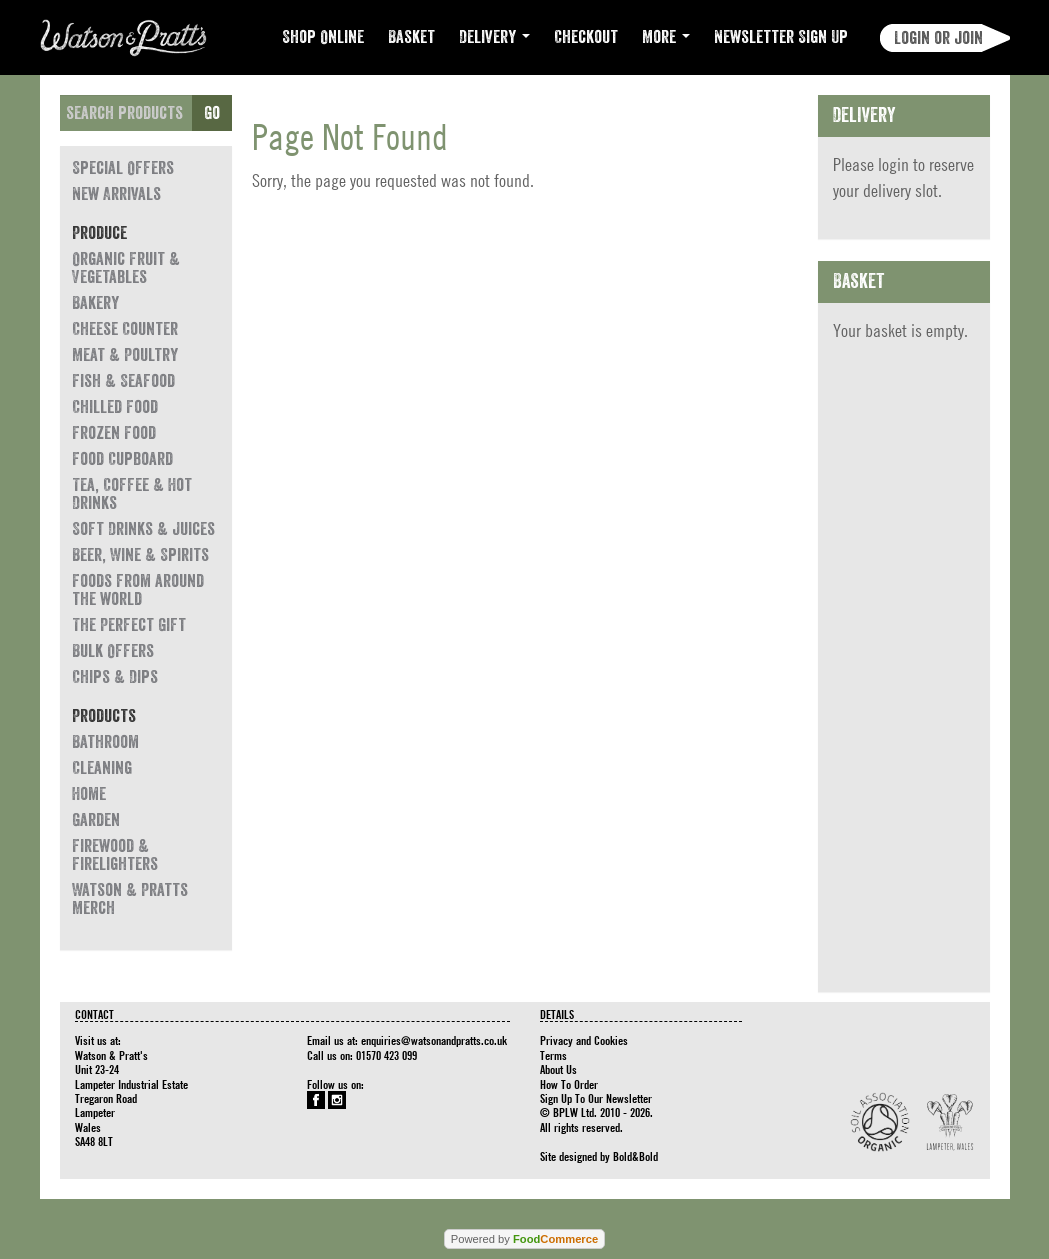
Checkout (586, 37)
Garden (96, 820)
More (666, 37)
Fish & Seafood (123, 381)
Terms (553, 1055)
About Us (558, 1069)
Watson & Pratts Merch (130, 899)
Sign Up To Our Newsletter (596, 1098)
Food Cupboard (122, 459)
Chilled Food (115, 407)
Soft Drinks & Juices (143, 529)
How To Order (569, 1084)
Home (89, 794)
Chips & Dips (115, 677)
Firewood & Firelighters (115, 855)
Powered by (524, 1239)
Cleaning (102, 768)
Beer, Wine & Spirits (140, 555)
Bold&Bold (635, 1156)
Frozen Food (114, 433)
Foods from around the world (138, 590)
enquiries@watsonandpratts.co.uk (434, 1040)
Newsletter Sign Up (781, 37)
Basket (411, 37)
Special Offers (123, 168)
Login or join (938, 38)
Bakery (95, 303)
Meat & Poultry (125, 355)
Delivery (494, 37)
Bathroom (105, 742)
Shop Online (323, 37)
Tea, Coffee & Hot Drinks (132, 494)
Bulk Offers (113, 651)
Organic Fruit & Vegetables (126, 268)
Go (212, 113)
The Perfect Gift (129, 625)
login (893, 164)
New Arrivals (116, 194)
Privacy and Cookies (584, 1040)
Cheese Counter (125, 329)
